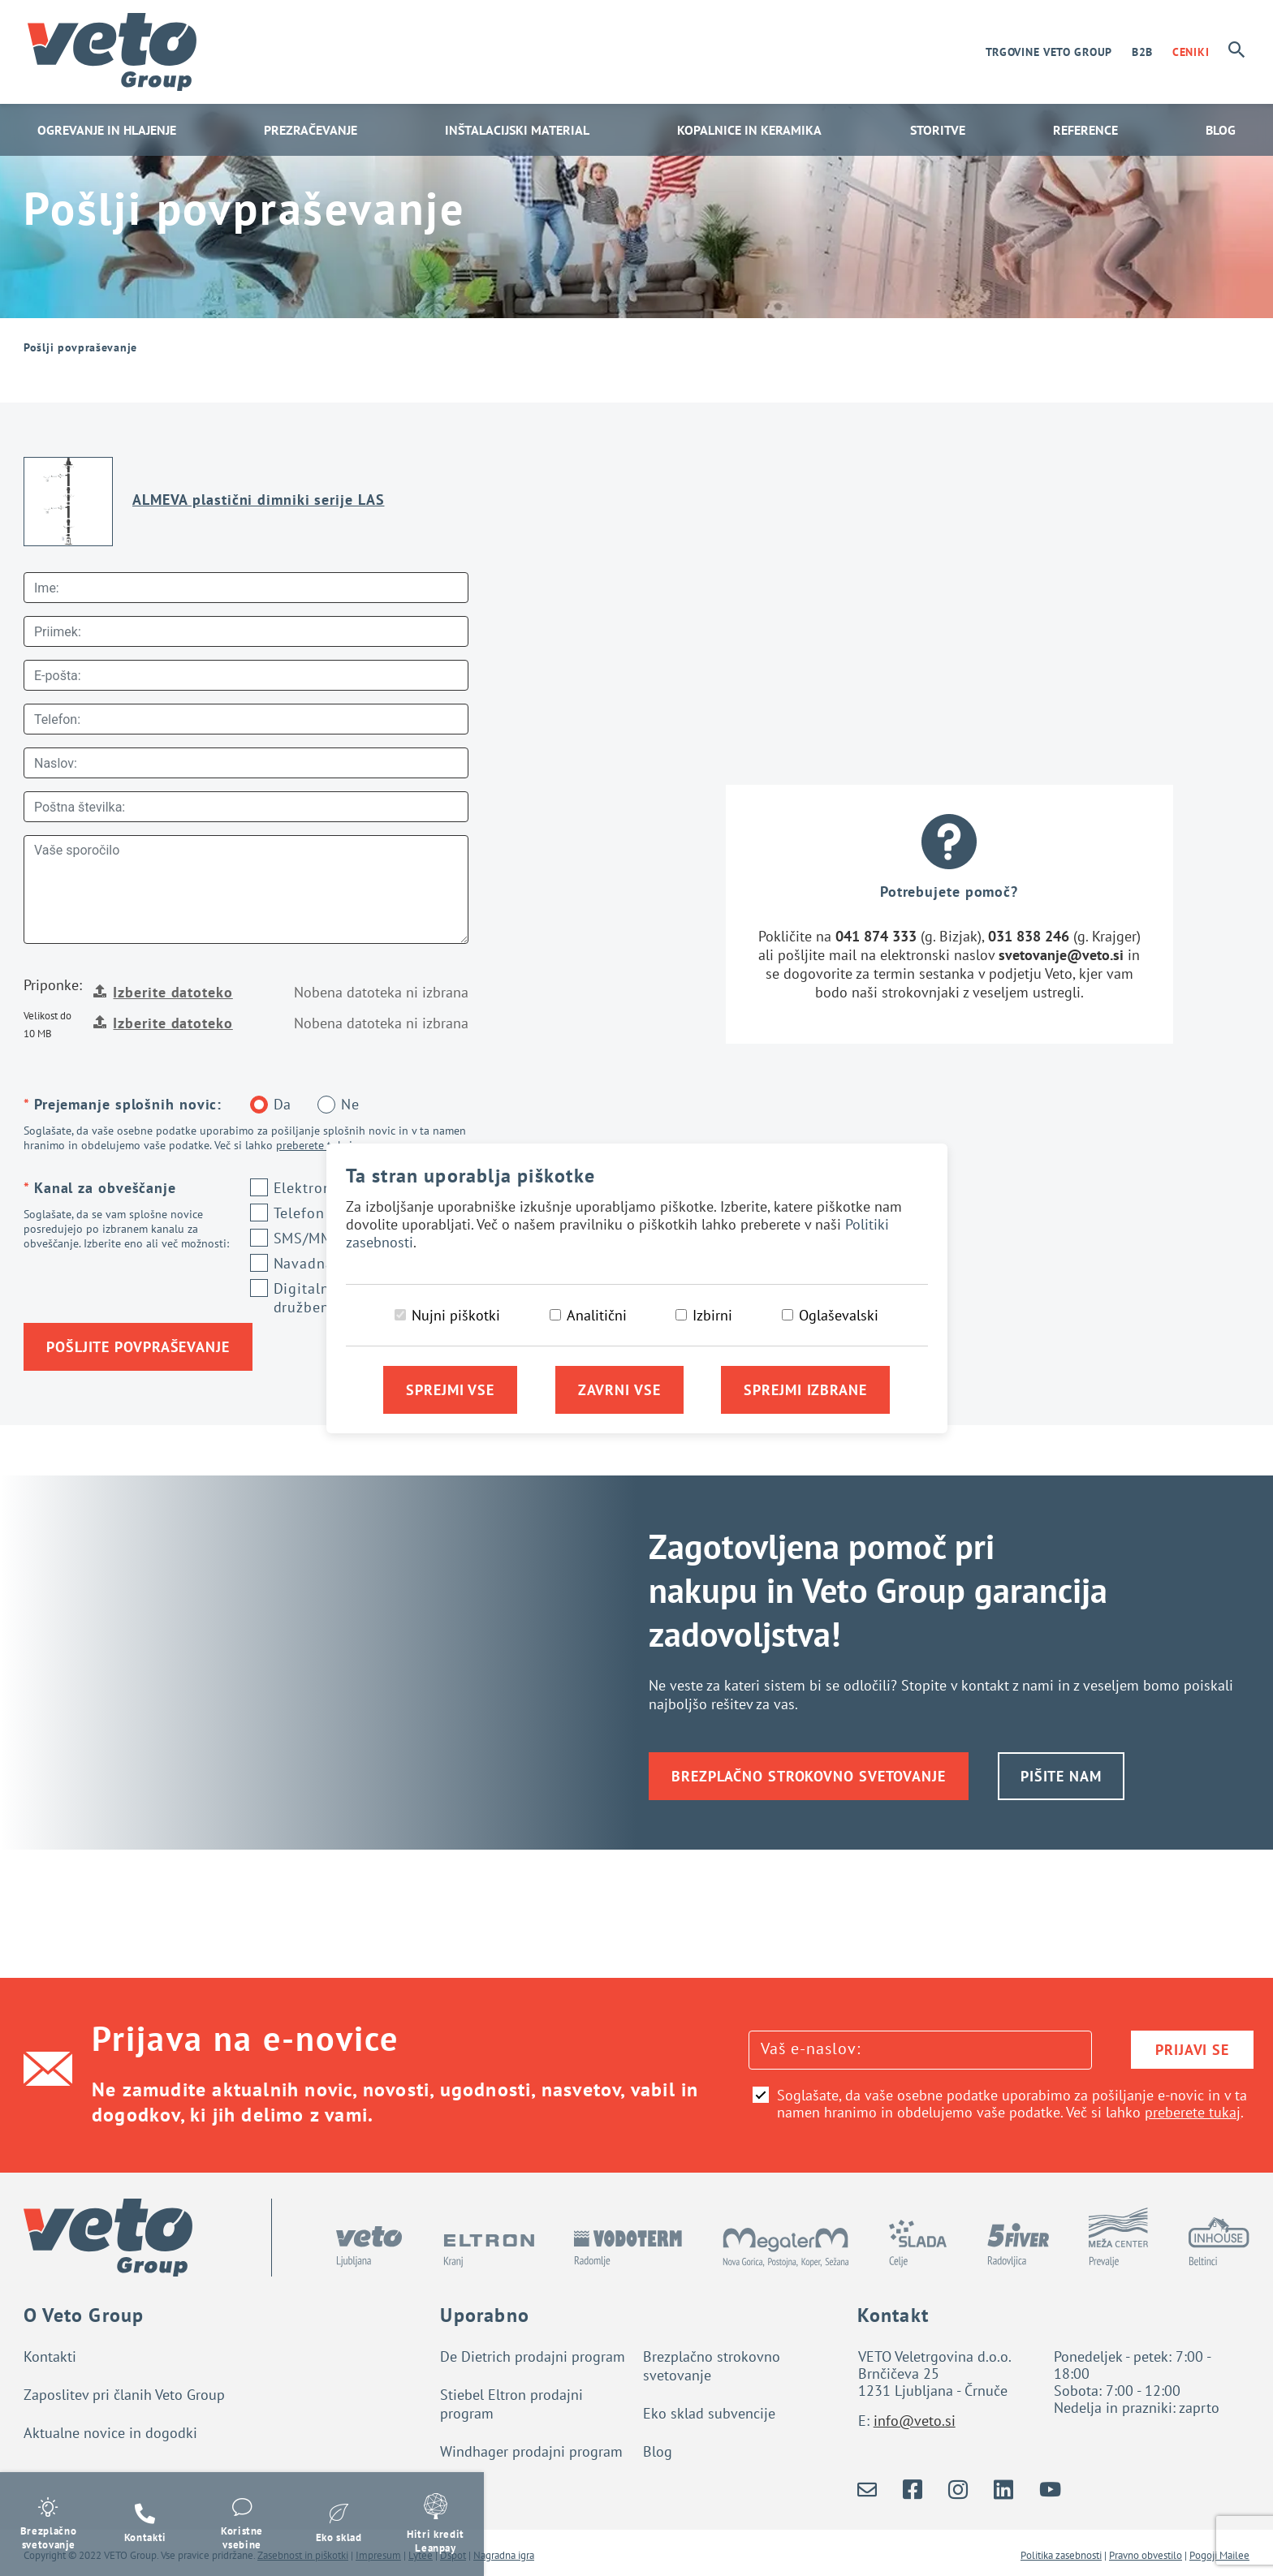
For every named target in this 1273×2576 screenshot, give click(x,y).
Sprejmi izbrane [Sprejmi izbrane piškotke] (805, 1390)
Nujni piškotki (456, 1315)
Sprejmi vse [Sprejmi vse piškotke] (450, 1390)
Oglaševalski (838, 1315)
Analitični (597, 1315)
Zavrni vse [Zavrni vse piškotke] (619, 1390)
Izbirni (712, 1315)
